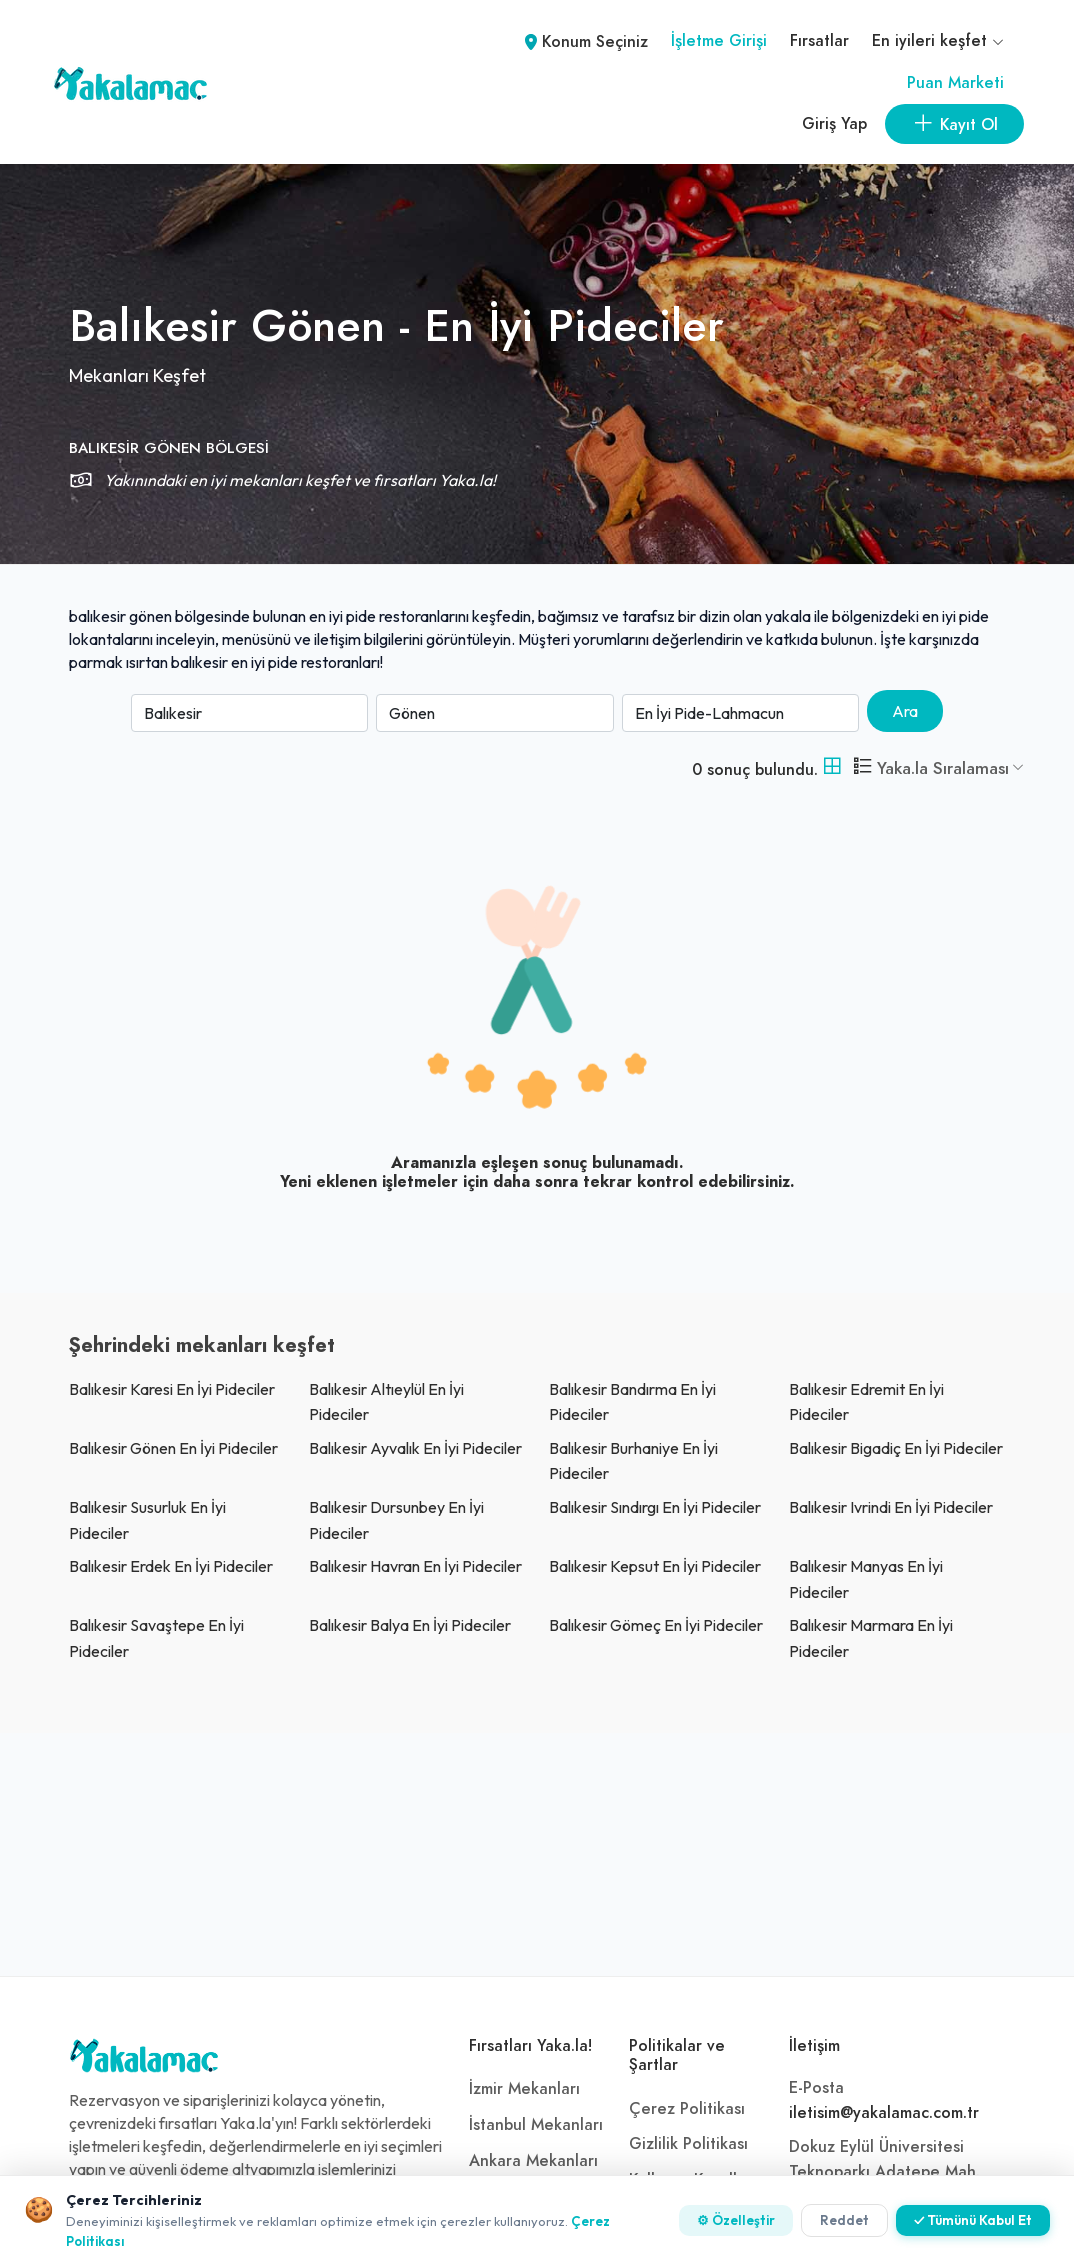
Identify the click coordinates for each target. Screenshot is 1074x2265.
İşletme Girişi (719, 41)
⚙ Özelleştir (736, 2220)
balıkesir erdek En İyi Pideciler (171, 1566)
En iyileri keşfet (938, 41)
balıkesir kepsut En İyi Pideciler (655, 1566)
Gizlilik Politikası (688, 2144)
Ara (905, 711)
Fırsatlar (819, 41)
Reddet (844, 2220)
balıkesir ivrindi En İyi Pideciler (891, 1507)
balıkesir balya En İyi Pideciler (410, 1625)
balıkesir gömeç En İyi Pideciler (656, 1625)
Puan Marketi (955, 83)
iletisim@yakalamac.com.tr (884, 2113)
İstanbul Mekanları (536, 2125)
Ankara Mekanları (533, 2161)
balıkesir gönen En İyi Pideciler (173, 1448)
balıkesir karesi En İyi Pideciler (172, 1389)
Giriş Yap (834, 124)
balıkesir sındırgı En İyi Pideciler (655, 1507)
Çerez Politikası (687, 2109)
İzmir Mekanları (524, 2089)
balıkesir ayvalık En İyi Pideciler (415, 1448)
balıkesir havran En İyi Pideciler (415, 1566)
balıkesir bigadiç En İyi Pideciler (896, 1448)
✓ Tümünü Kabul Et (973, 2220)
